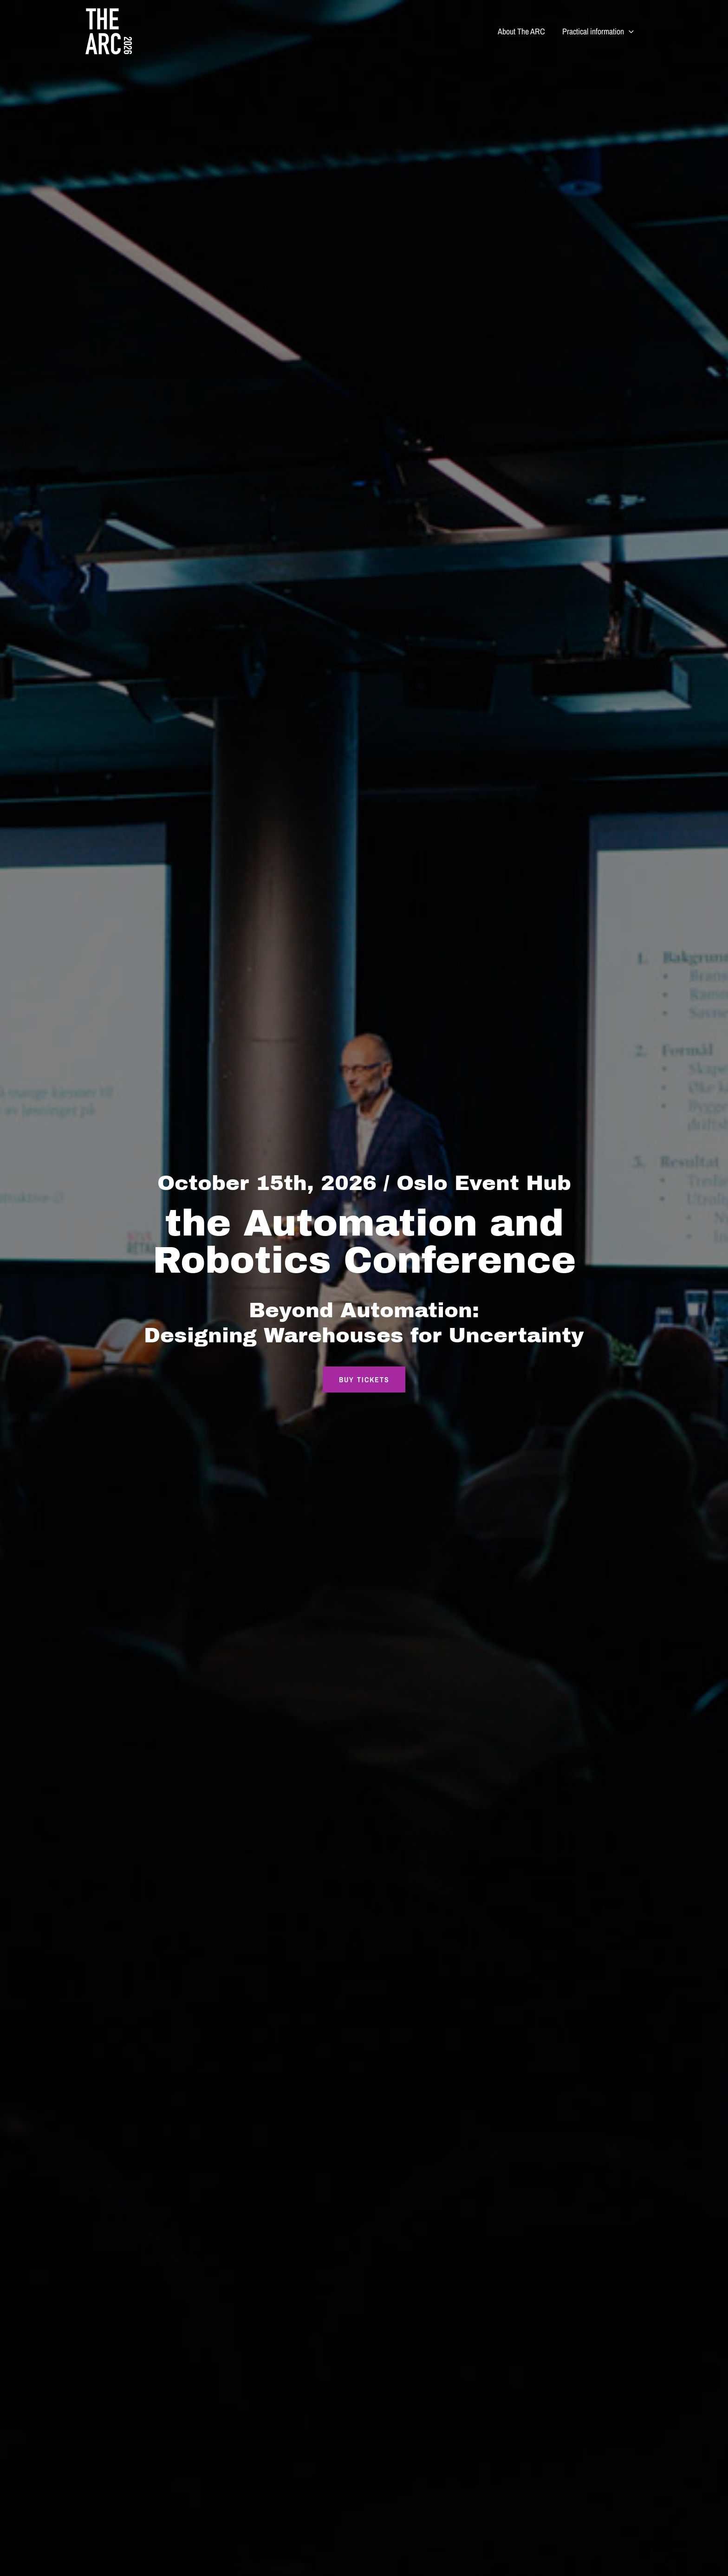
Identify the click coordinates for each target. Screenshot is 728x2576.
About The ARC (522, 31)
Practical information (598, 31)
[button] (629, 31)
